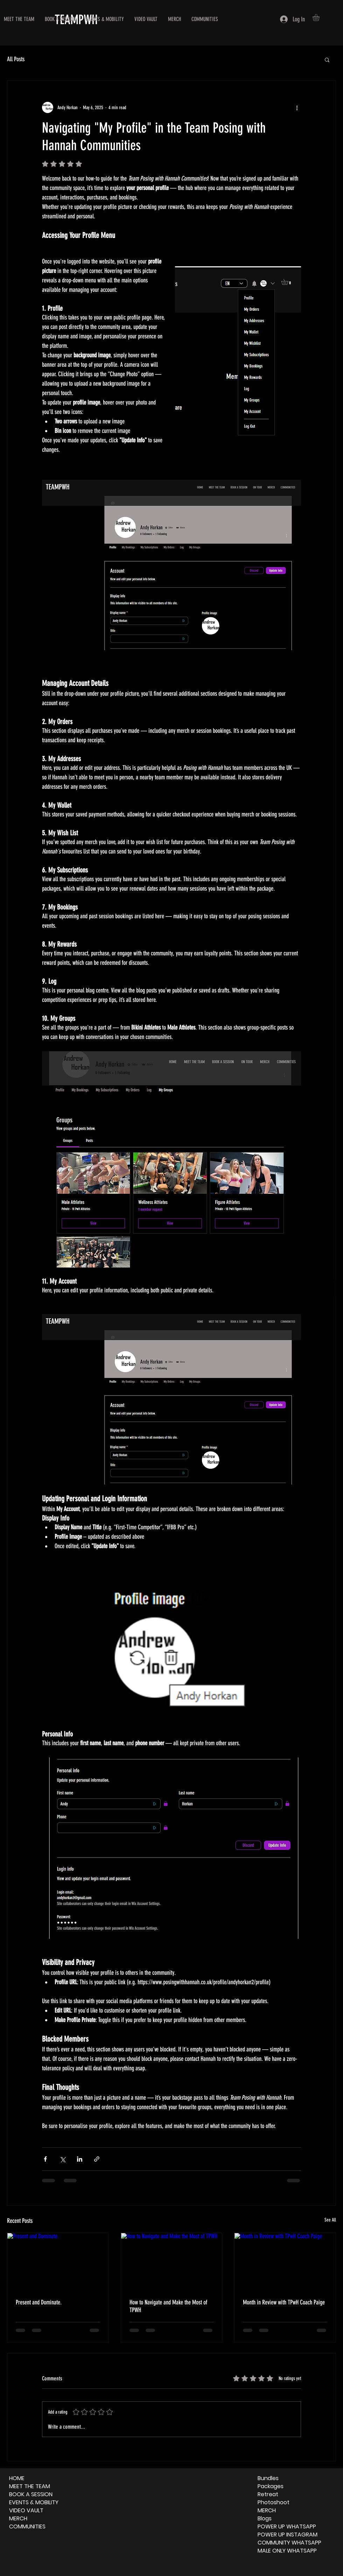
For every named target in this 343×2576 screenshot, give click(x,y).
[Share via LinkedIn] (79, 2159)
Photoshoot (273, 2502)
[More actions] (297, 107)
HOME (16, 2478)
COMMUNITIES (27, 2526)
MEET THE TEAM (29, 2486)
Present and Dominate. (39, 2302)
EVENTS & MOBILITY (33, 2502)
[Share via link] (96, 2159)
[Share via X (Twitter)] (62, 2159)
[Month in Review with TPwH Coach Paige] (285, 2261)
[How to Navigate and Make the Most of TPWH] (171, 2261)
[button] (320, 17)
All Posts (15, 59)
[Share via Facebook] (45, 2159)
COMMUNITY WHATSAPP (289, 2543)
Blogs (265, 2518)
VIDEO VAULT (26, 2510)
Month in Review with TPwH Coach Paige (284, 2302)
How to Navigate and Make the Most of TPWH (168, 2306)
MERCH (18, 2518)
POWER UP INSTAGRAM (287, 2535)
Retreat (268, 2494)
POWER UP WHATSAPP (287, 2526)
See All (330, 2220)
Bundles (268, 2478)
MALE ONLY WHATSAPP (287, 2551)
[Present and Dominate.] (57, 2261)
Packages (271, 2486)
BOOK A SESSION (30, 2494)
